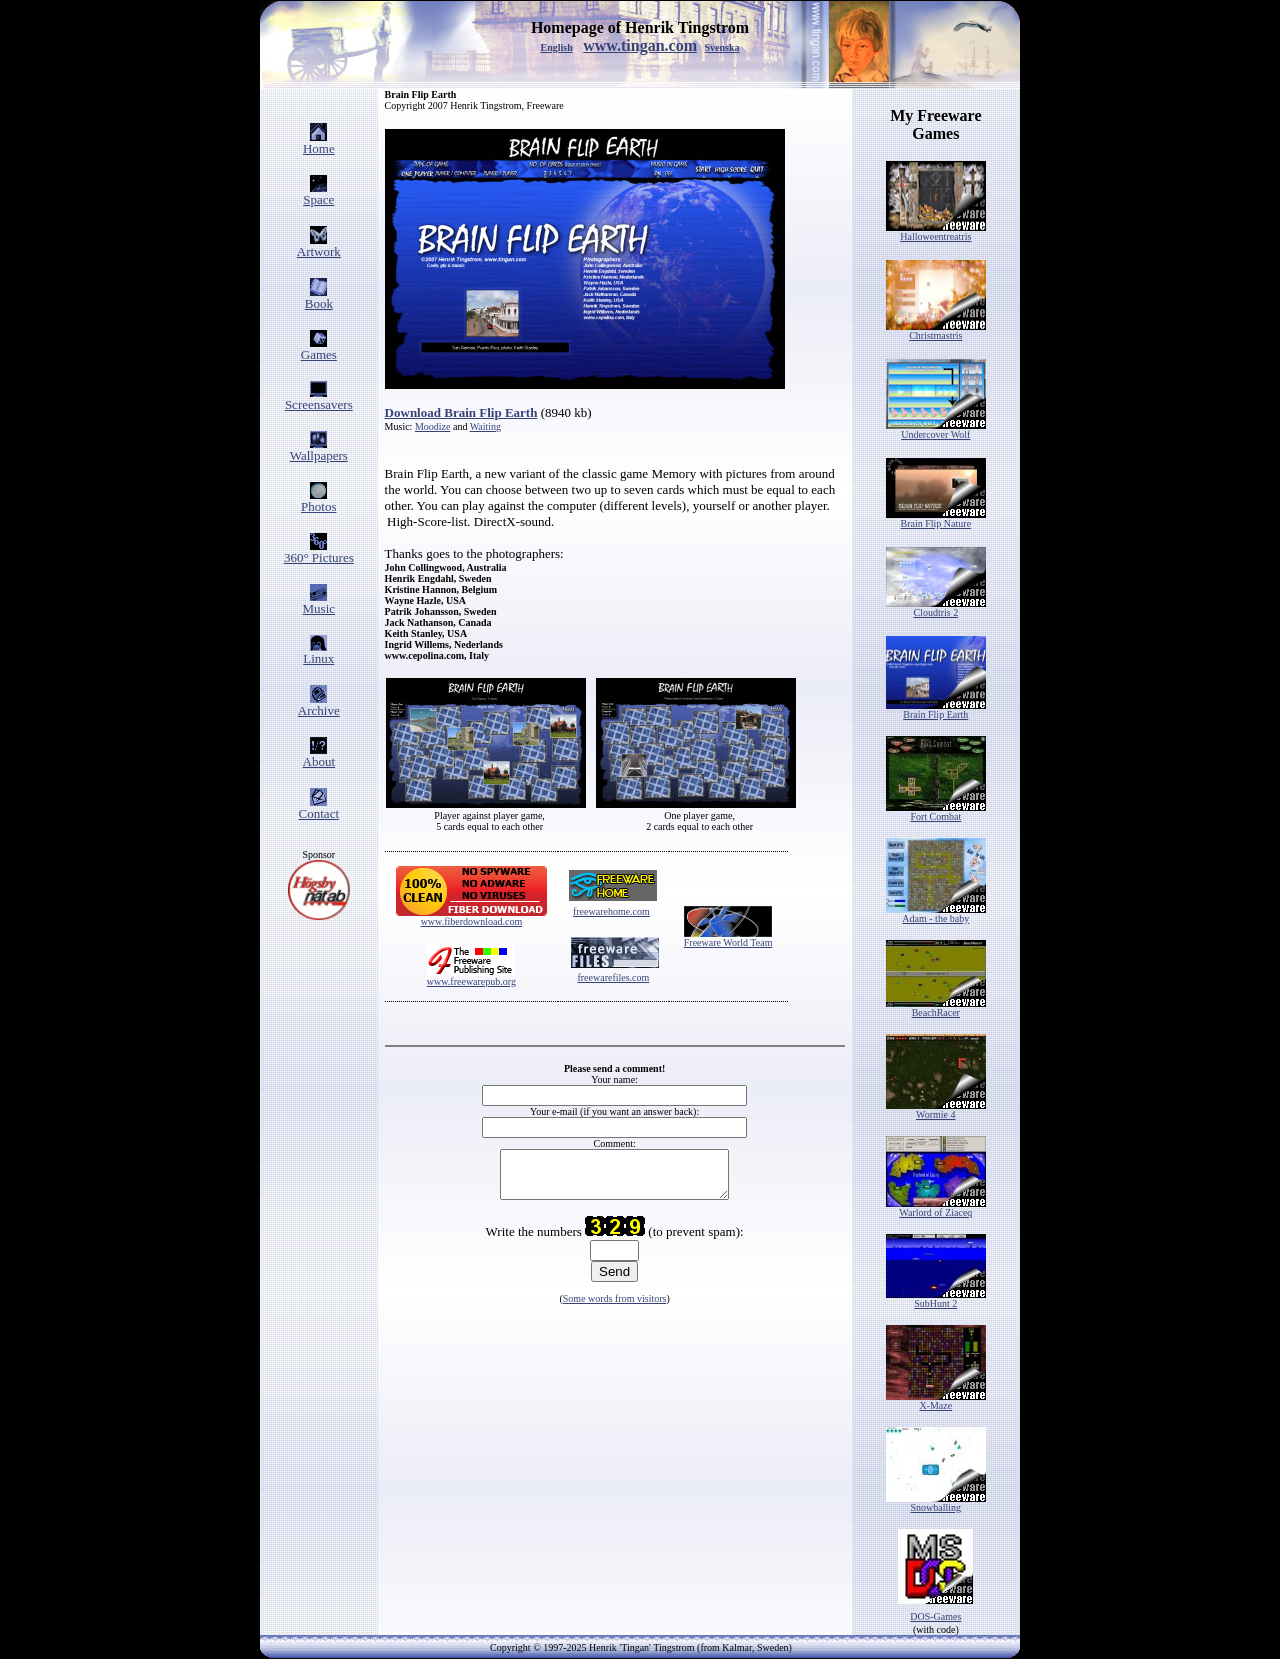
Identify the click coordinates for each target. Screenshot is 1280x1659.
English (556, 47)
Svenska (722, 47)
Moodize (433, 426)
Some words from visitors (615, 1307)
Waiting (485, 426)
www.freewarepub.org (471, 981)
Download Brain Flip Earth (461, 412)
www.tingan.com (640, 45)
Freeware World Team (728, 942)
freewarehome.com (611, 911)
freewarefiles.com (613, 977)
